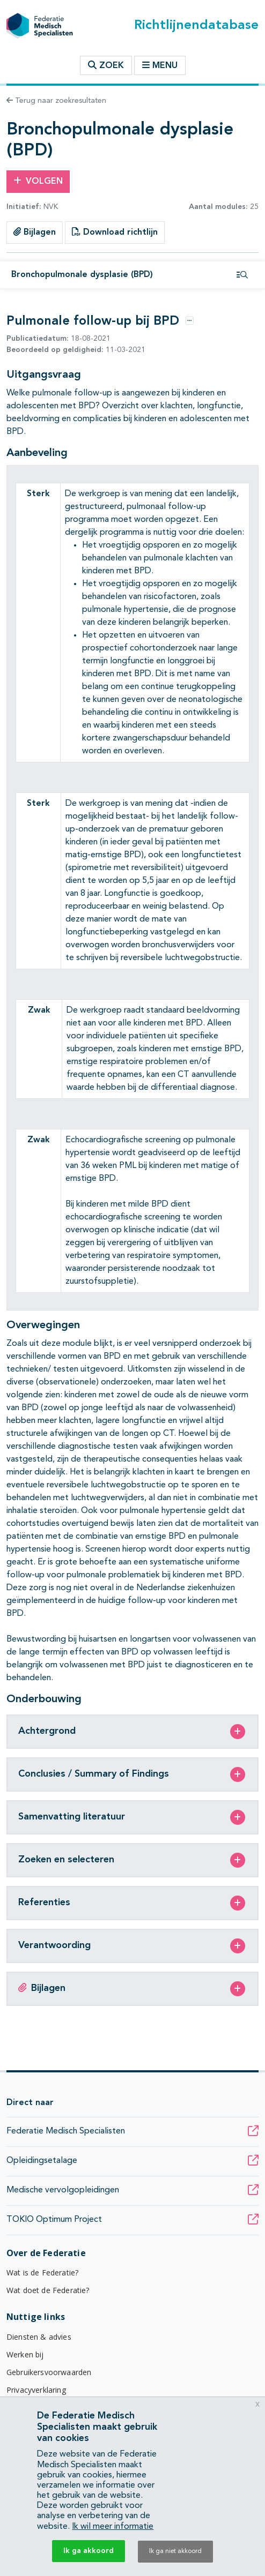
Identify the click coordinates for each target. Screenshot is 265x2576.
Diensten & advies (38, 2337)
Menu (160, 65)
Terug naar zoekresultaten (56, 100)
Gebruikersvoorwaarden (48, 2372)
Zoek (106, 65)
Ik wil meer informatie (112, 2526)
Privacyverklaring (36, 2390)
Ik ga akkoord (88, 2551)
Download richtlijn (115, 232)
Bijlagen (34, 232)
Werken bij (25, 2354)
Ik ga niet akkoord (175, 2551)
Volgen (38, 181)
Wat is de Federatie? (42, 2272)
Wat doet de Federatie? (48, 2290)
